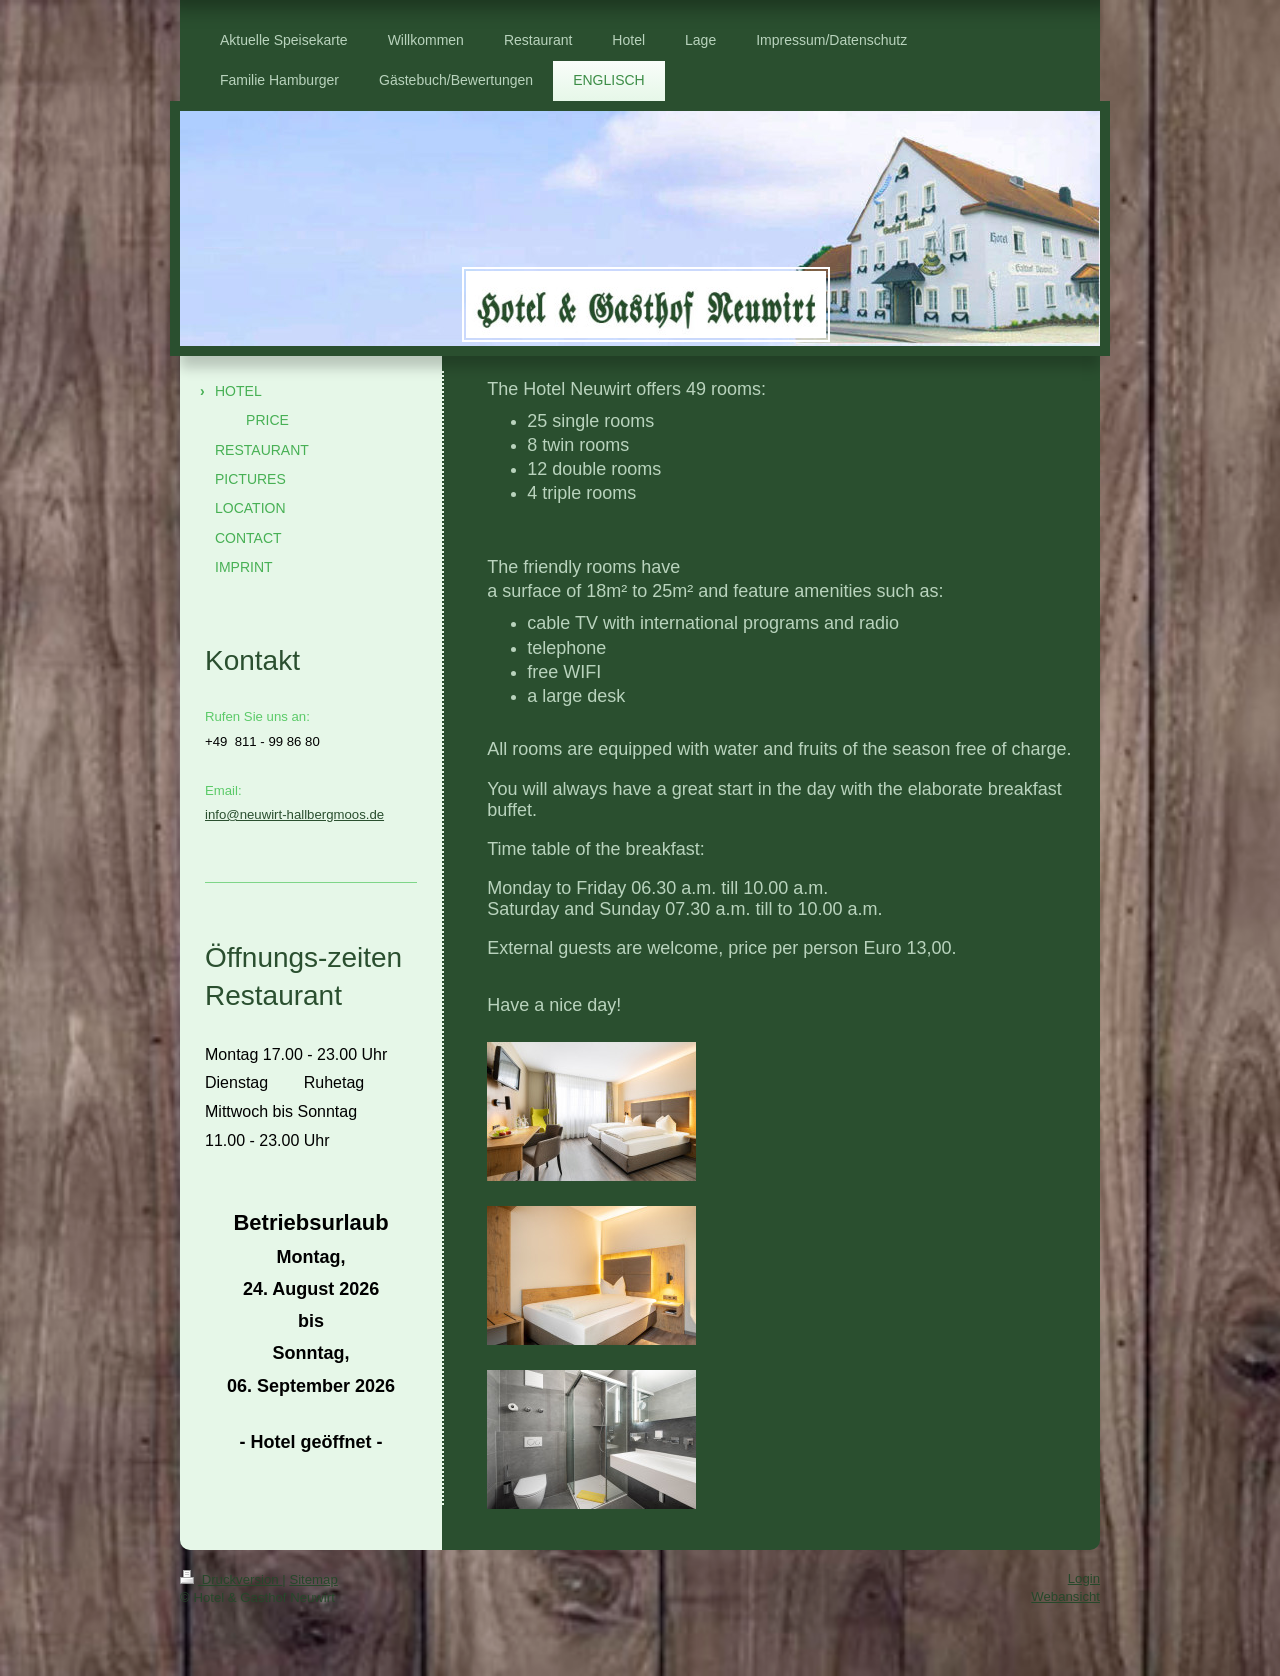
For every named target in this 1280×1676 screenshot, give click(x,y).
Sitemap (313, 1579)
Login (1084, 1578)
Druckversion (231, 1579)
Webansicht (1065, 1596)
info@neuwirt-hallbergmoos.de (294, 814)
